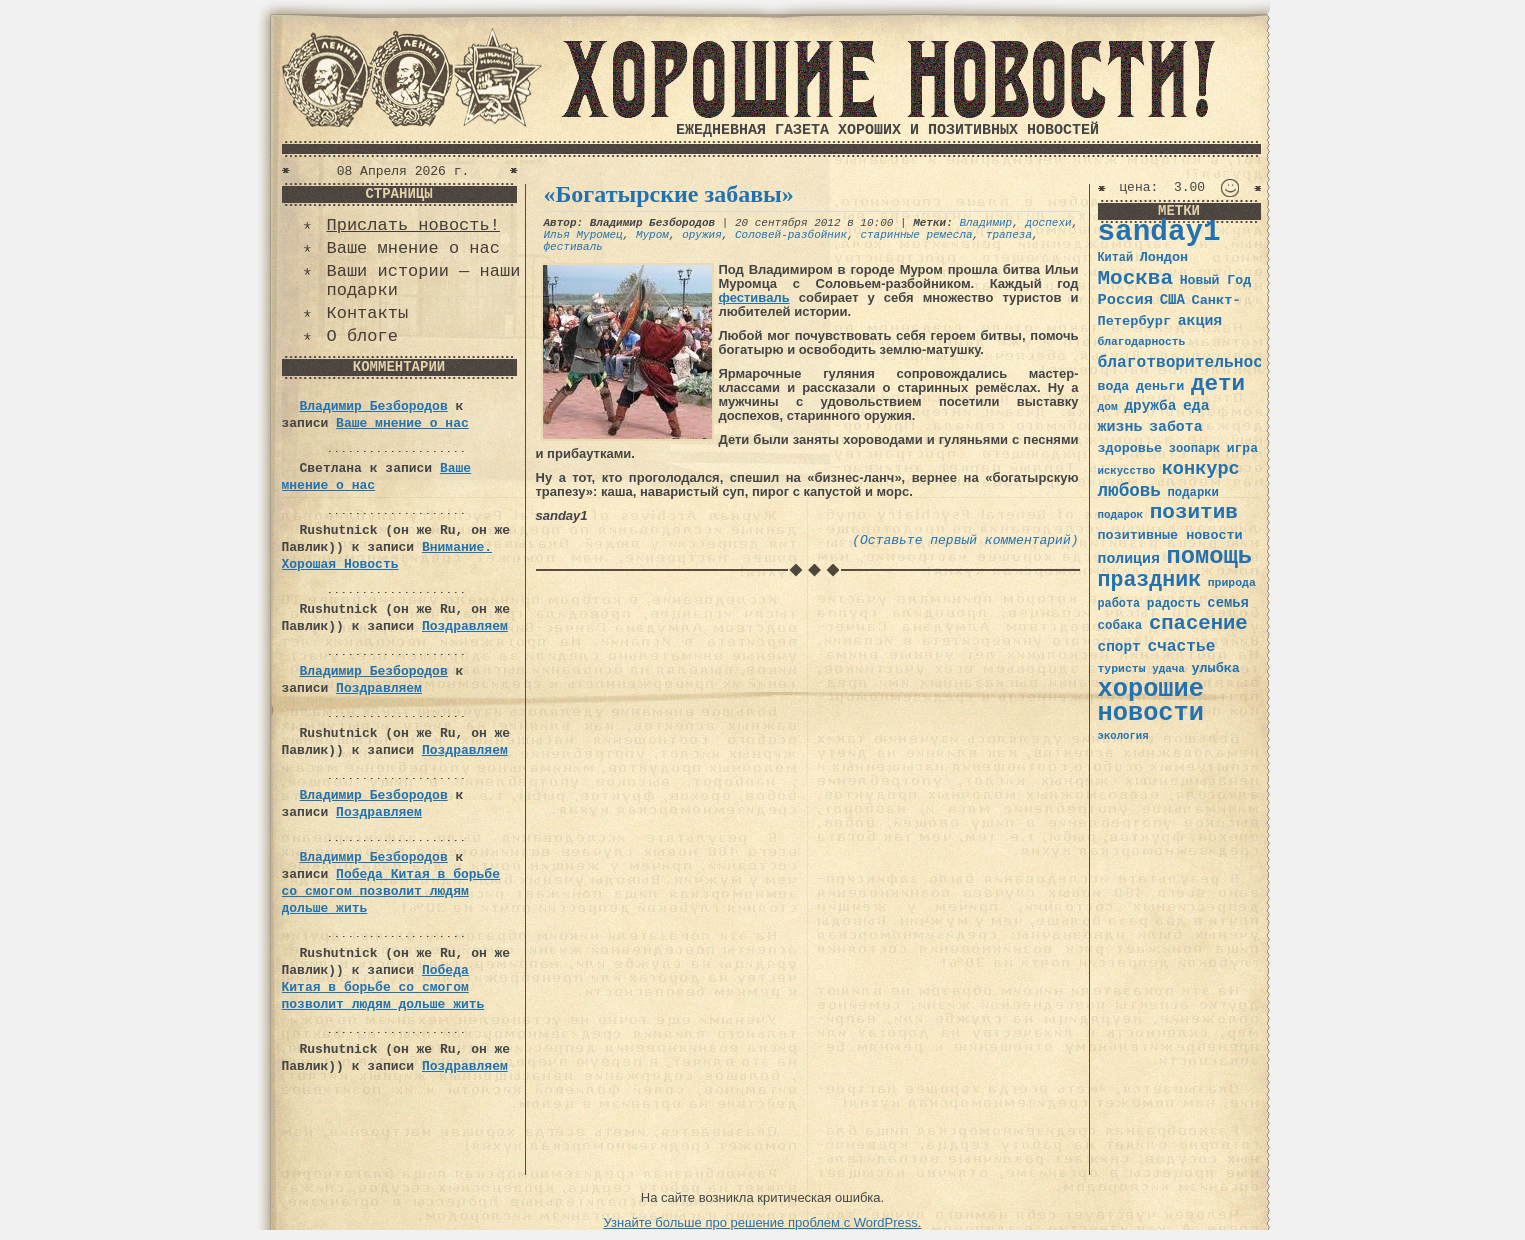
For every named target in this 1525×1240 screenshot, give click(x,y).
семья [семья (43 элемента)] (1228, 603)
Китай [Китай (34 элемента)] (1116, 258)
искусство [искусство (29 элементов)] (1127, 471)
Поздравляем (465, 626)
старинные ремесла (916, 235)
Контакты (368, 313)
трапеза (1009, 235)
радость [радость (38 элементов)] (1174, 603)
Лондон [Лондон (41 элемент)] (1164, 257)
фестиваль (573, 247)
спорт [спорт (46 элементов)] (1119, 647)
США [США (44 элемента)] (1172, 300)
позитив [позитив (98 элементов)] (1194, 512)
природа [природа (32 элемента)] (1232, 582)
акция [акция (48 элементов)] (1200, 321)
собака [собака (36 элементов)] (1120, 626)
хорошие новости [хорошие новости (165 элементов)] (1151, 701)
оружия (702, 235)
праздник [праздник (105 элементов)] (1150, 580)
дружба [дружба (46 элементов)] (1150, 406)
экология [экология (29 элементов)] (1123, 736)
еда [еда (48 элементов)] (1196, 406)
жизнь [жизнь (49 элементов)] (1120, 427)
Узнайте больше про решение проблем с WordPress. (763, 1222)
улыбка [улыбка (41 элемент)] (1215, 668)
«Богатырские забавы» (669, 194)
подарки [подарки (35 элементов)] (1193, 493)
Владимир (985, 223)
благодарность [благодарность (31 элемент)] (1142, 342)
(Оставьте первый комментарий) (965, 540)
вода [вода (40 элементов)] (1114, 386)
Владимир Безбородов (374, 406)
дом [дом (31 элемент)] (1108, 407)
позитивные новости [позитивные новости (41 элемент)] (1170, 535)
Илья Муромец (583, 235)
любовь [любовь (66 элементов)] (1129, 491)
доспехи (1048, 223)
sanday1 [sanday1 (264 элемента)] (1159, 232)
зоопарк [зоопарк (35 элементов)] (1194, 449)
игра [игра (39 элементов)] (1242, 448)
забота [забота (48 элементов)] (1175, 427)
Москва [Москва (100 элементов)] (1136, 278)
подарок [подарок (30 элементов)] (1121, 515)
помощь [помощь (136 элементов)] (1209, 556)
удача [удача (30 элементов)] (1168, 669)
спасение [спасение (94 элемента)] (1198, 623)
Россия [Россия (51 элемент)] (1126, 300)
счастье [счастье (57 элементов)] (1181, 646)
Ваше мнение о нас (413, 248)
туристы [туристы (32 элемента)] (1122, 668)
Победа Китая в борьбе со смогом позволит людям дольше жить (391, 891)
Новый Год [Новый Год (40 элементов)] (1215, 280)
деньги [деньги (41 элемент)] (1160, 386)
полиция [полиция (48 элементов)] (1129, 559)
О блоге (362, 336)
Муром (652, 235)
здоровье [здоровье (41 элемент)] (1130, 448)
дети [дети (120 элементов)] (1218, 384)
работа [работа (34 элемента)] (1119, 604)
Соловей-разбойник (791, 235)
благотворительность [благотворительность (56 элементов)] (1190, 362)
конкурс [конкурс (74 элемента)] (1201, 469)
